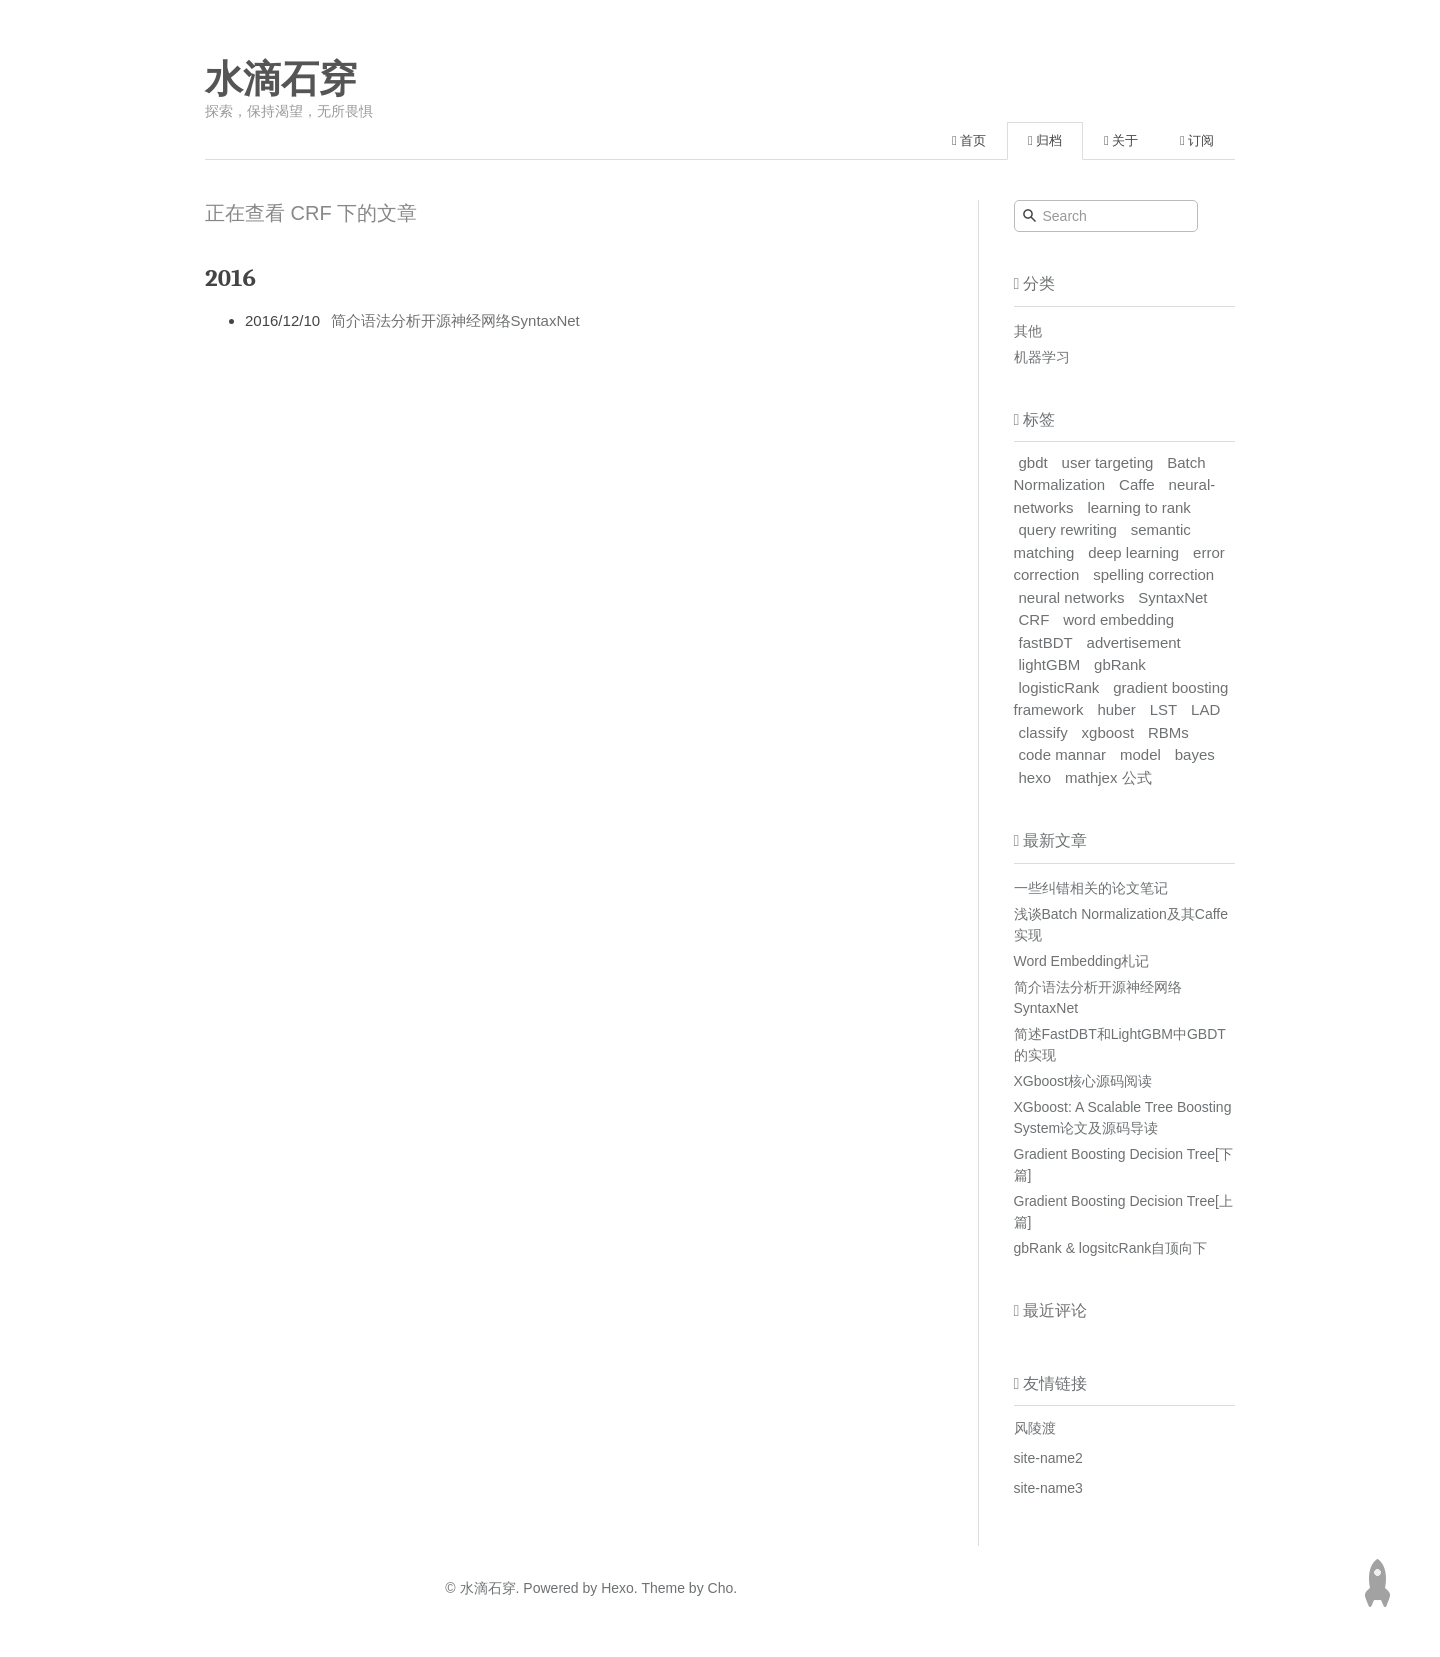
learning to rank (1138, 507)
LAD (1205, 709)
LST (1164, 709)
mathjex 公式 (1108, 777)
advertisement (1134, 642)
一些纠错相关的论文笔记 (1091, 888)
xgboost (1108, 732)
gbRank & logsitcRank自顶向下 (1111, 1248)
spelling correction (1153, 574)
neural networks (1072, 597)
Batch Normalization (1110, 474)
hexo (1035, 777)
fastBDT (1046, 642)
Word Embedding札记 (1082, 961)
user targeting (1108, 462)
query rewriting (1068, 529)
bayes (1195, 754)
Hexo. (617, 1588)
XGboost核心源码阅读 (1083, 1081)
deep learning (1133, 552)
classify (1043, 732)
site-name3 (1048, 1488)
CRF (1034, 619)
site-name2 (1048, 1458)
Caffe (1137, 484)
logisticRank (1059, 687)
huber (1116, 709)
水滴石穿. (490, 1588)
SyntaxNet (1172, 597)
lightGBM (1050, 664)
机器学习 (1042, 357)
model (1140, 754)
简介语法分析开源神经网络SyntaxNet (455, 320)
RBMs (1168, 732)
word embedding (1118, 619)
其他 (1028, 331)
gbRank (1120, 664)
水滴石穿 (281, 79)
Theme (661, 1588)
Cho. (720, 1588)
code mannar (1063, 754)
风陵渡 (1035, 1428)
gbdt (1033, 462)
